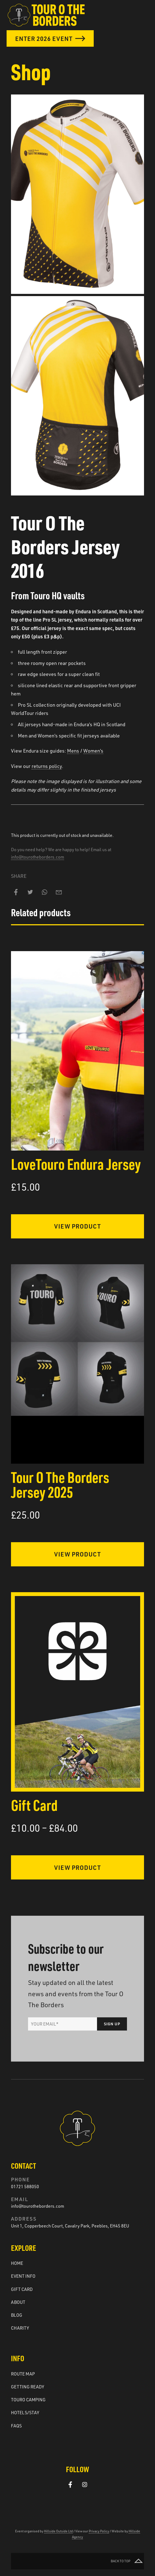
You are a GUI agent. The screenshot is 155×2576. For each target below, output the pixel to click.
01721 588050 (25, 2186)
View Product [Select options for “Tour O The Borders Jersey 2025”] (77, 1554)
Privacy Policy (99, 2531)
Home (17, 2263)
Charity (20, 2328)
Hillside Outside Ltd (58, 2531)
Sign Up (112, 2023)
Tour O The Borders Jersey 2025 (60, 1484)
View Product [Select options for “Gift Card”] (77, 1867)
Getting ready (27, 2387)
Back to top (127, 2561)
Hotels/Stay (25, 2412)
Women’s (93, 751)
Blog (16, 2315)
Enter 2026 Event (50, 38)
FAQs (16, 2426)
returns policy (47, 766)
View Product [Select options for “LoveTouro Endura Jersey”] (77, 1226)
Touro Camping (28, 2399)
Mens (73, 751)
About (18, 2302)
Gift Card (34, 1804)
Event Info (23, 2276)
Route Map (23, 2374)
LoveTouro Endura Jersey (76, 1163)
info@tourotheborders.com (37, 857)
